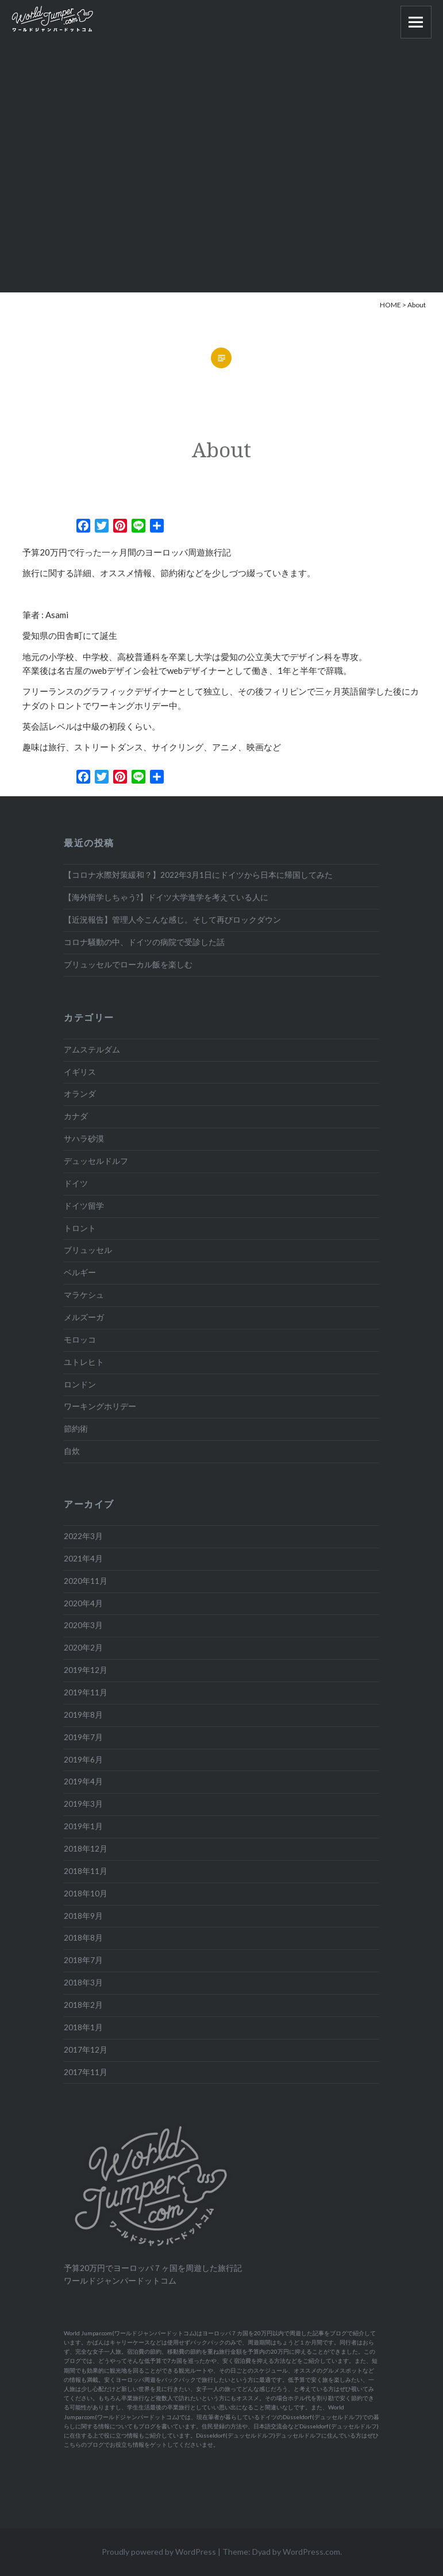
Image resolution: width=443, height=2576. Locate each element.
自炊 (72, 1451)
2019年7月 (83, 1737)
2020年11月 (85, 1581)
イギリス (80, 1072)
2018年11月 (85, 1871)
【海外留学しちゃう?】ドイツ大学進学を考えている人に (166, 897)
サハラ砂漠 (84, 1138)
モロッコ (80, 1339)
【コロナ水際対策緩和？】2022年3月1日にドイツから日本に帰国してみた (198, 875)
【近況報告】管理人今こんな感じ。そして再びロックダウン (172, 919)
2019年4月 (83, 1781)
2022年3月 (83, 1536)
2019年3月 (83, 1803)
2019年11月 (85, 1692)
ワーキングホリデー (100, 1406)
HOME (390, 304)
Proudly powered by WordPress (159, 2551)
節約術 (76, 1428)
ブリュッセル (88, 1250)
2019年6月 (83, 1759)
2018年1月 (83, 2027)
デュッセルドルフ (96, 1161)
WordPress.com (311, 2551)
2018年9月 (83, 1916)
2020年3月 (83, 1625)
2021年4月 (83, 1558)
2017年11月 (85, 2072)
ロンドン (80, 1384)
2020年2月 (83, 1647)
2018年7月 (83, 1960)
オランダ (80, 1093)
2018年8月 (83, 1937)
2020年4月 (83, 1603)
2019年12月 (85, 1670)
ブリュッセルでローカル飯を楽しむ (128, 964)
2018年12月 (85, 1848)
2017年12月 (85, 2049)
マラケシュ (84, 1294)
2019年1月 (83, 1826)
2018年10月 (85, 1893)
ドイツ (76, 1183)
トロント (80, 1228)
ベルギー (80, 1272)
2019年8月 (83, 1714)
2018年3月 (83, 1982)
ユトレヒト (84, 1362)
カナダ (76, 1116)
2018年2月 (83, 2005)
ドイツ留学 (84, 1205)
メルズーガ (84, 1317)
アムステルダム (92, 1049)
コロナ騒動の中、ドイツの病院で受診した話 (144, 942)
